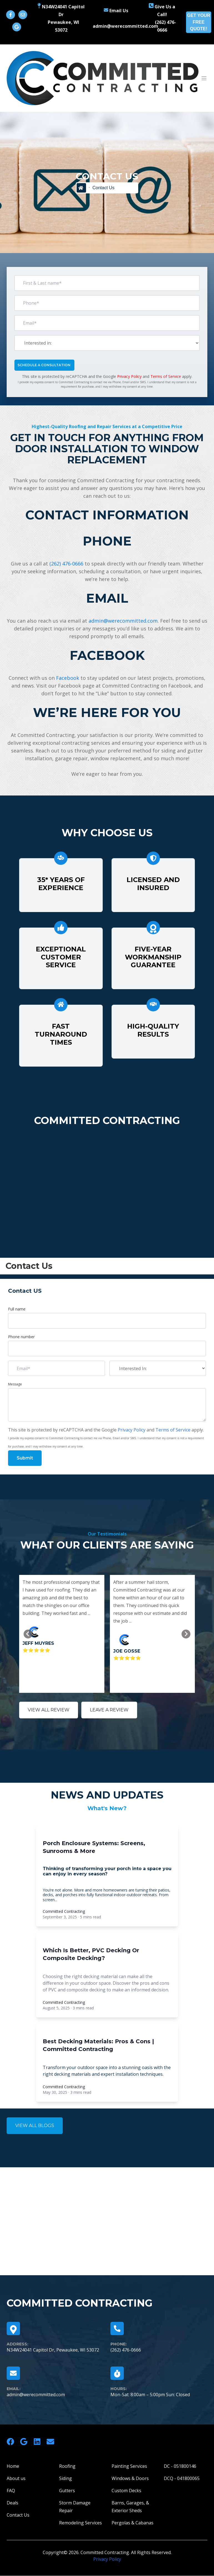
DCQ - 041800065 (182, 2478)
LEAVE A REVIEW (109, 1710)
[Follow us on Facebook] (10, 14)
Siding (65, 2478)
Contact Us (18, 2515)
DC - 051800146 (180, 2466)
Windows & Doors (130, 2478)
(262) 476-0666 (66, 563)
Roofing (67, 2466)
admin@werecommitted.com (123, 620)
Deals (12, 2503)
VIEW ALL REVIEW (48, 1710)
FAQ (11, 2490)
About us (16, 2478)
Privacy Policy (129, 376)
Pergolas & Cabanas (132, 2523)
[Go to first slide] (186, 1634)
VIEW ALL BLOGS (34, 2125)
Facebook (67, 678)
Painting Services (129, 2466)
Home (13, 2466)
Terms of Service (165, 376)
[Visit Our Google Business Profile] (16, 26)
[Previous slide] (28, 1634)
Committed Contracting (64, 1911)
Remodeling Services (80, 2523)
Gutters (67, 2490)
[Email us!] (22, 14)
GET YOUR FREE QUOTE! (198, 22)
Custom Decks (126, 2490)
